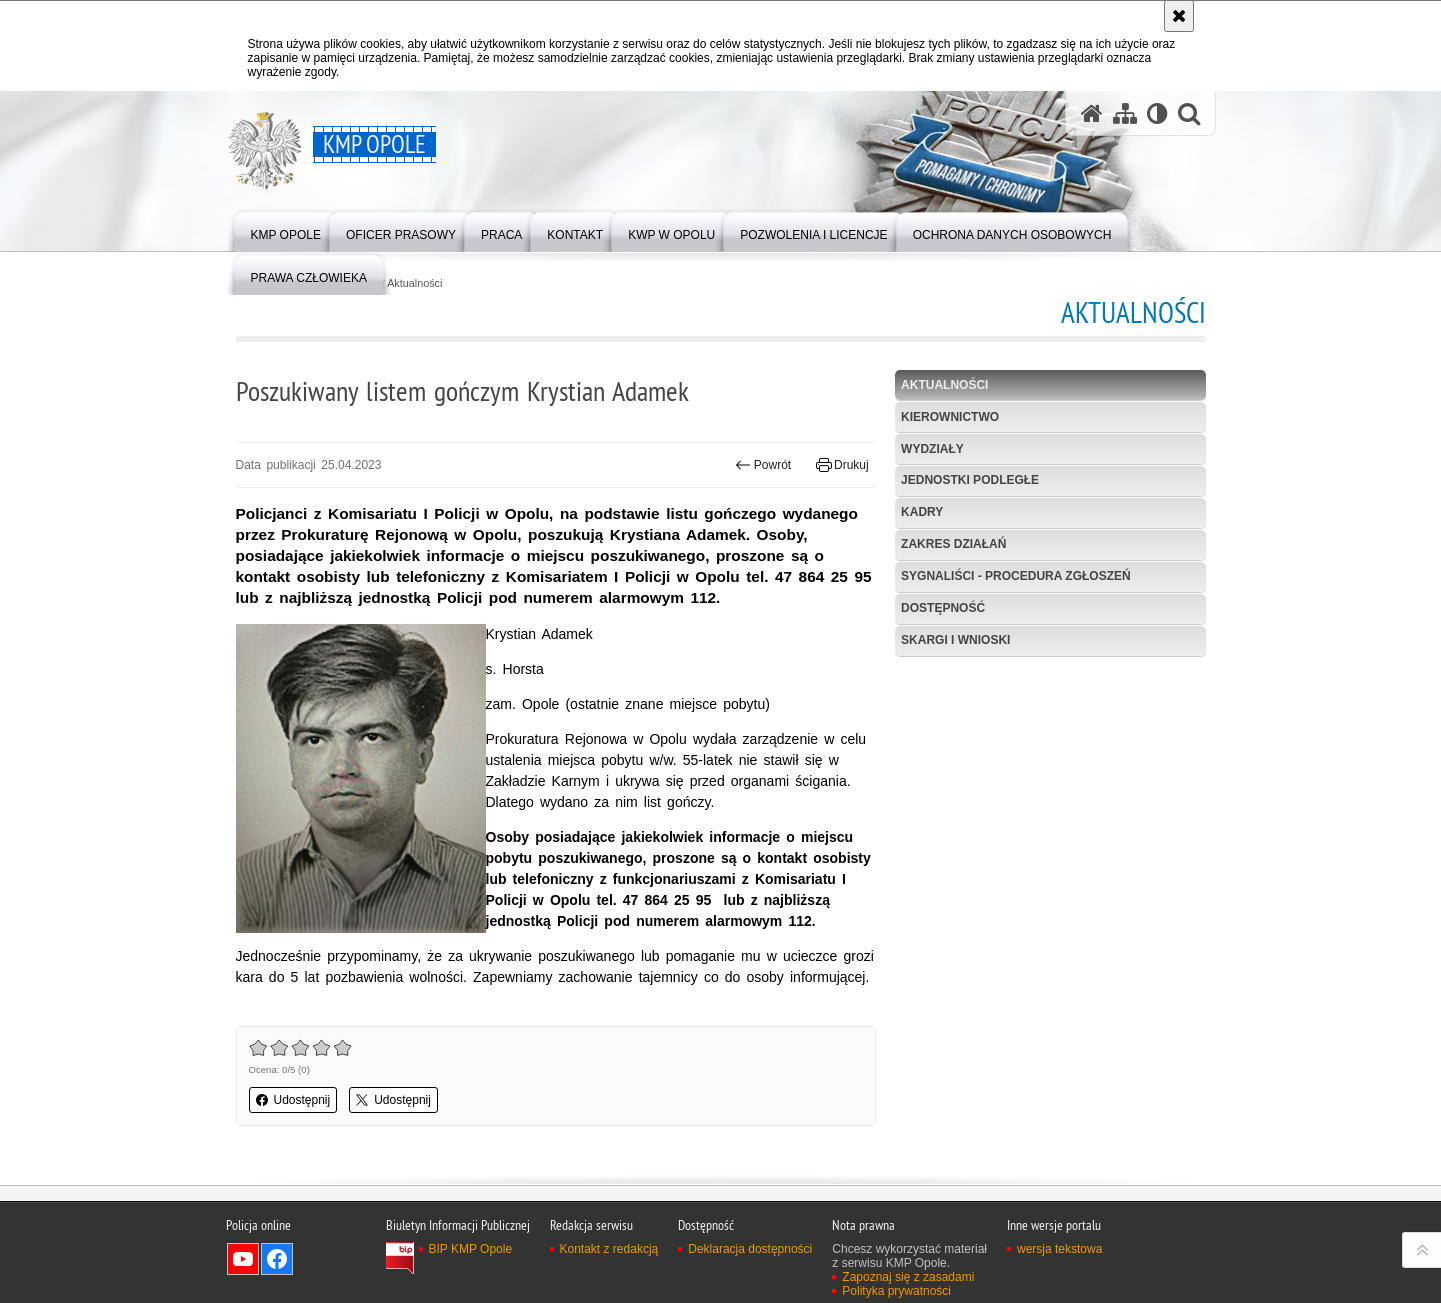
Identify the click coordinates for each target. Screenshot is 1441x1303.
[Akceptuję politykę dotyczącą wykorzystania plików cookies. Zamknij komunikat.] (1179, 16)
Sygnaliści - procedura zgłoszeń (1016, 576)
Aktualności (414, 283)
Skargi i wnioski (955, 640)
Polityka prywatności (896, 1291)
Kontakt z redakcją (609, 1249)
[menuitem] (286, 230)
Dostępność (943, 608)
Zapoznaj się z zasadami (908, 1277)
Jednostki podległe (970, 480)
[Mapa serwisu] (1125, 113)
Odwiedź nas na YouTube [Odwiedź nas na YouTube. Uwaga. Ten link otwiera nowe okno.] (243, 1259)
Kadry (922, 512)
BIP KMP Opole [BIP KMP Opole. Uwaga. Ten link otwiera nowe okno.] (471, 1249)
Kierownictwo (950, 417)
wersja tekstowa (1059, 1249)
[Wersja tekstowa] (1157, 113)
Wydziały (932, 449)
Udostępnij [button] (293, 1100)
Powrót (763, 465)
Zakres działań (953, 544)
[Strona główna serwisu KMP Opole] (1092, 113)
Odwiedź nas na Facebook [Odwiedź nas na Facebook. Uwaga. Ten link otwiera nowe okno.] (277, 1259)
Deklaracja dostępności (750, 1249)
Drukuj (842, 465)
